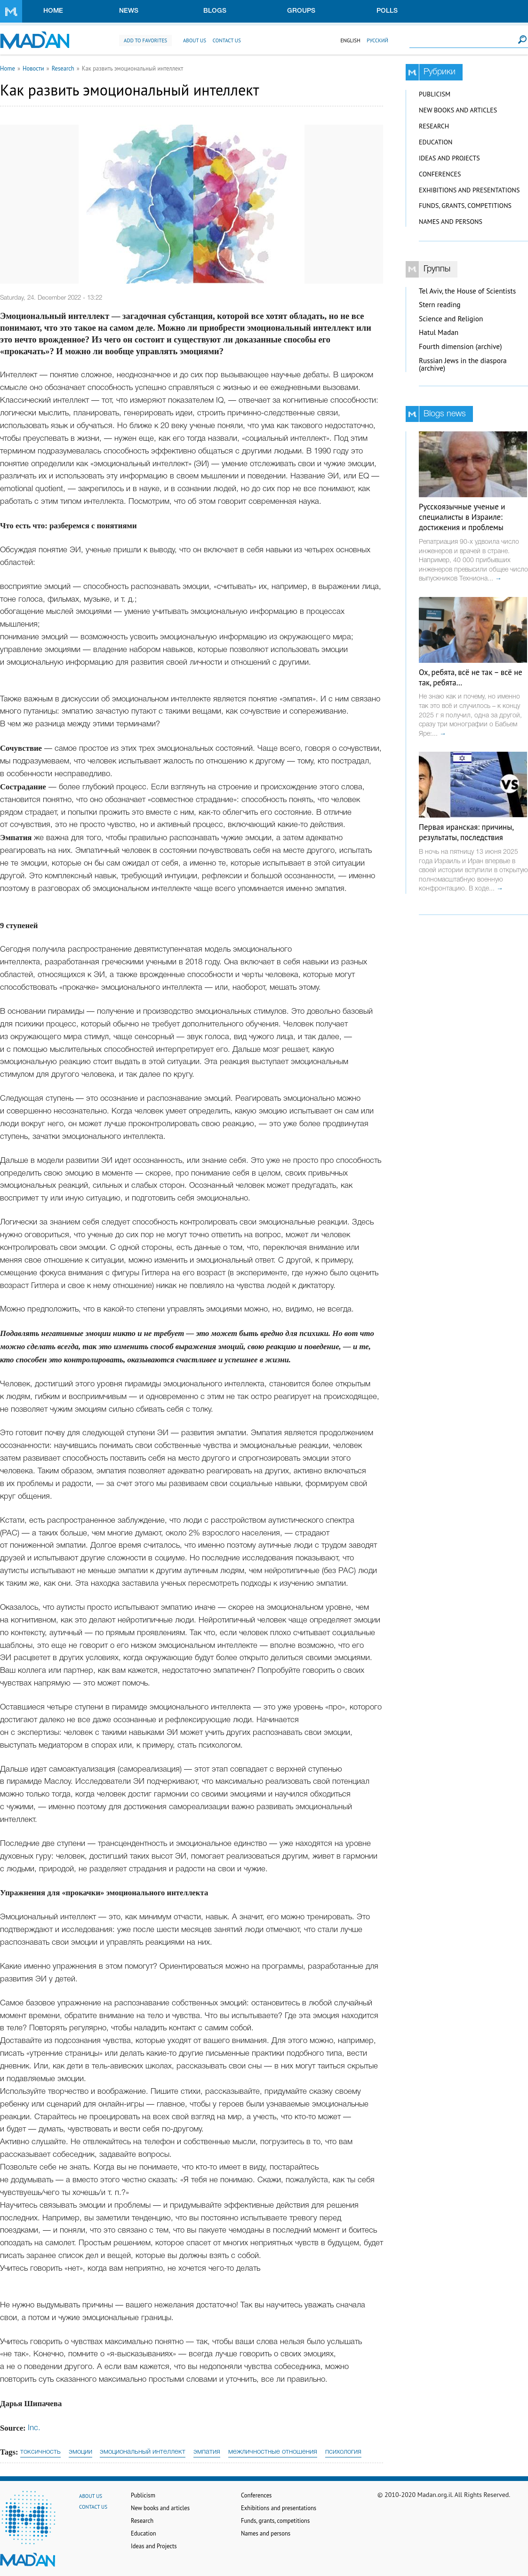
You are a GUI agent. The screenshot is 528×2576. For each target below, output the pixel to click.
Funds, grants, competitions (465, 205)
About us (194, 40)
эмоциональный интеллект (142, 2452)
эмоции (80, 2452)
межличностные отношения (272, 2452)
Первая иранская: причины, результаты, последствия (466, 832)
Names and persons (450, 221)
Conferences (440, 174)
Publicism (434, 94)
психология (343, 2452)
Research (63, 68)
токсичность (40, 2452)
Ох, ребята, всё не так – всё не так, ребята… (470, 677)
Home (53, 11)
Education (435, 142)
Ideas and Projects (449, 158)
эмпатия (206, 2452)
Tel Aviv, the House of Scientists (467, 291)
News (128, 11)
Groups (301, 11)
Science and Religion (451, 319)
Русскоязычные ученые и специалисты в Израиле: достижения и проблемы (462, 517)
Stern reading (440, 305)
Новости (33, 68)
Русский (377, 40)
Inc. (34, 2428)
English (350, 40)
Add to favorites (145, 40)
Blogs (214, 11)
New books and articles (458, 110)
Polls (387, 11)
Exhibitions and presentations (469, 190)
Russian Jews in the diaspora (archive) (463, 365)
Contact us (227, 40)
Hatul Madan (438, 332)
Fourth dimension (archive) (460, 346)
